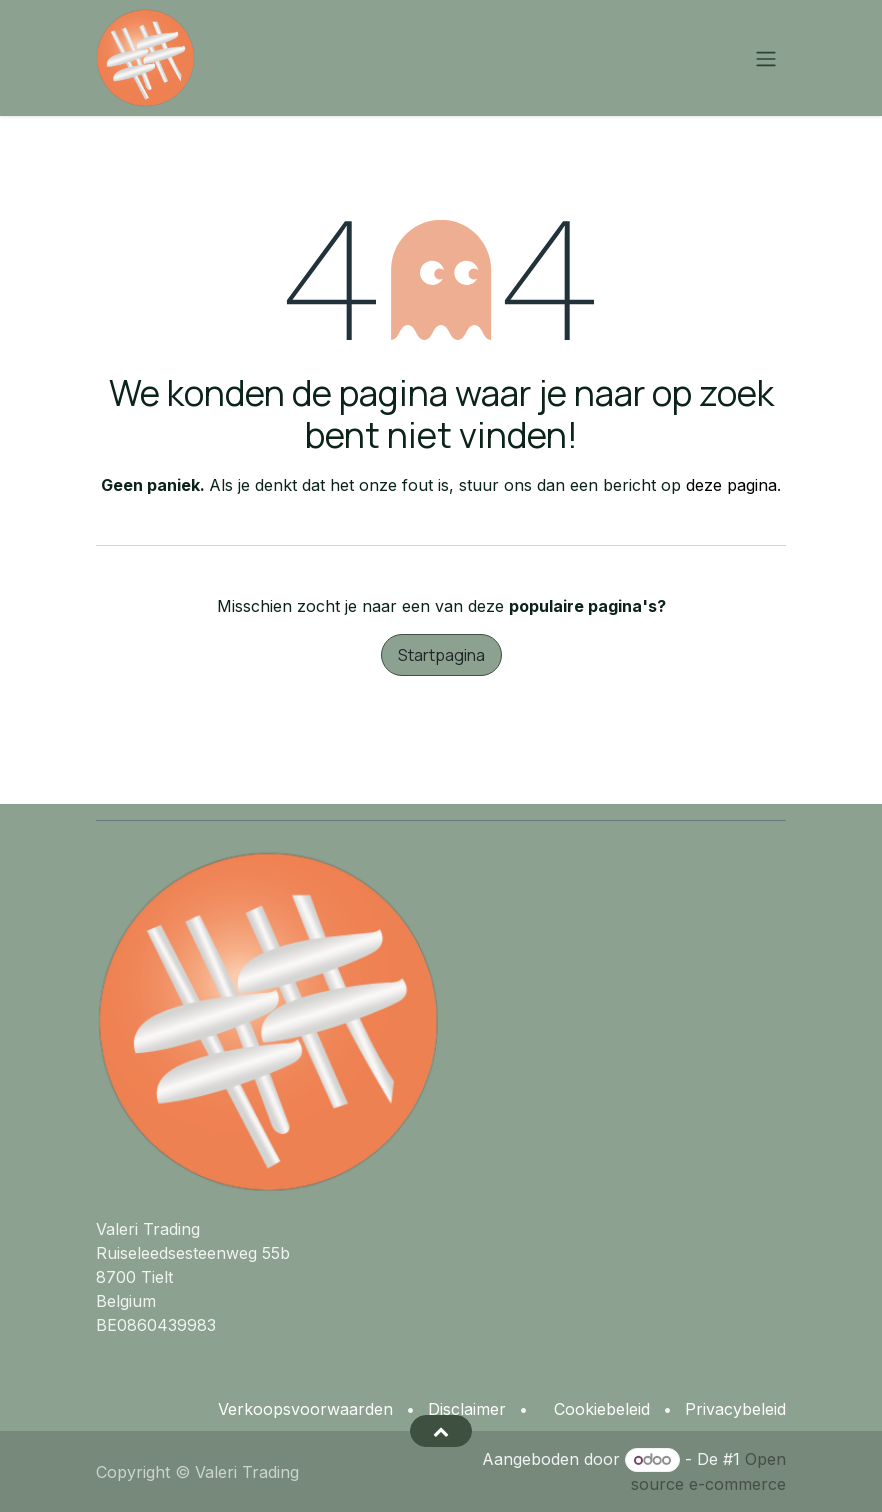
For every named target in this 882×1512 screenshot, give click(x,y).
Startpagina (441, 655)
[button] (440, 1431)
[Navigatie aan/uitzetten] (766, 58)
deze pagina (731, 485)
